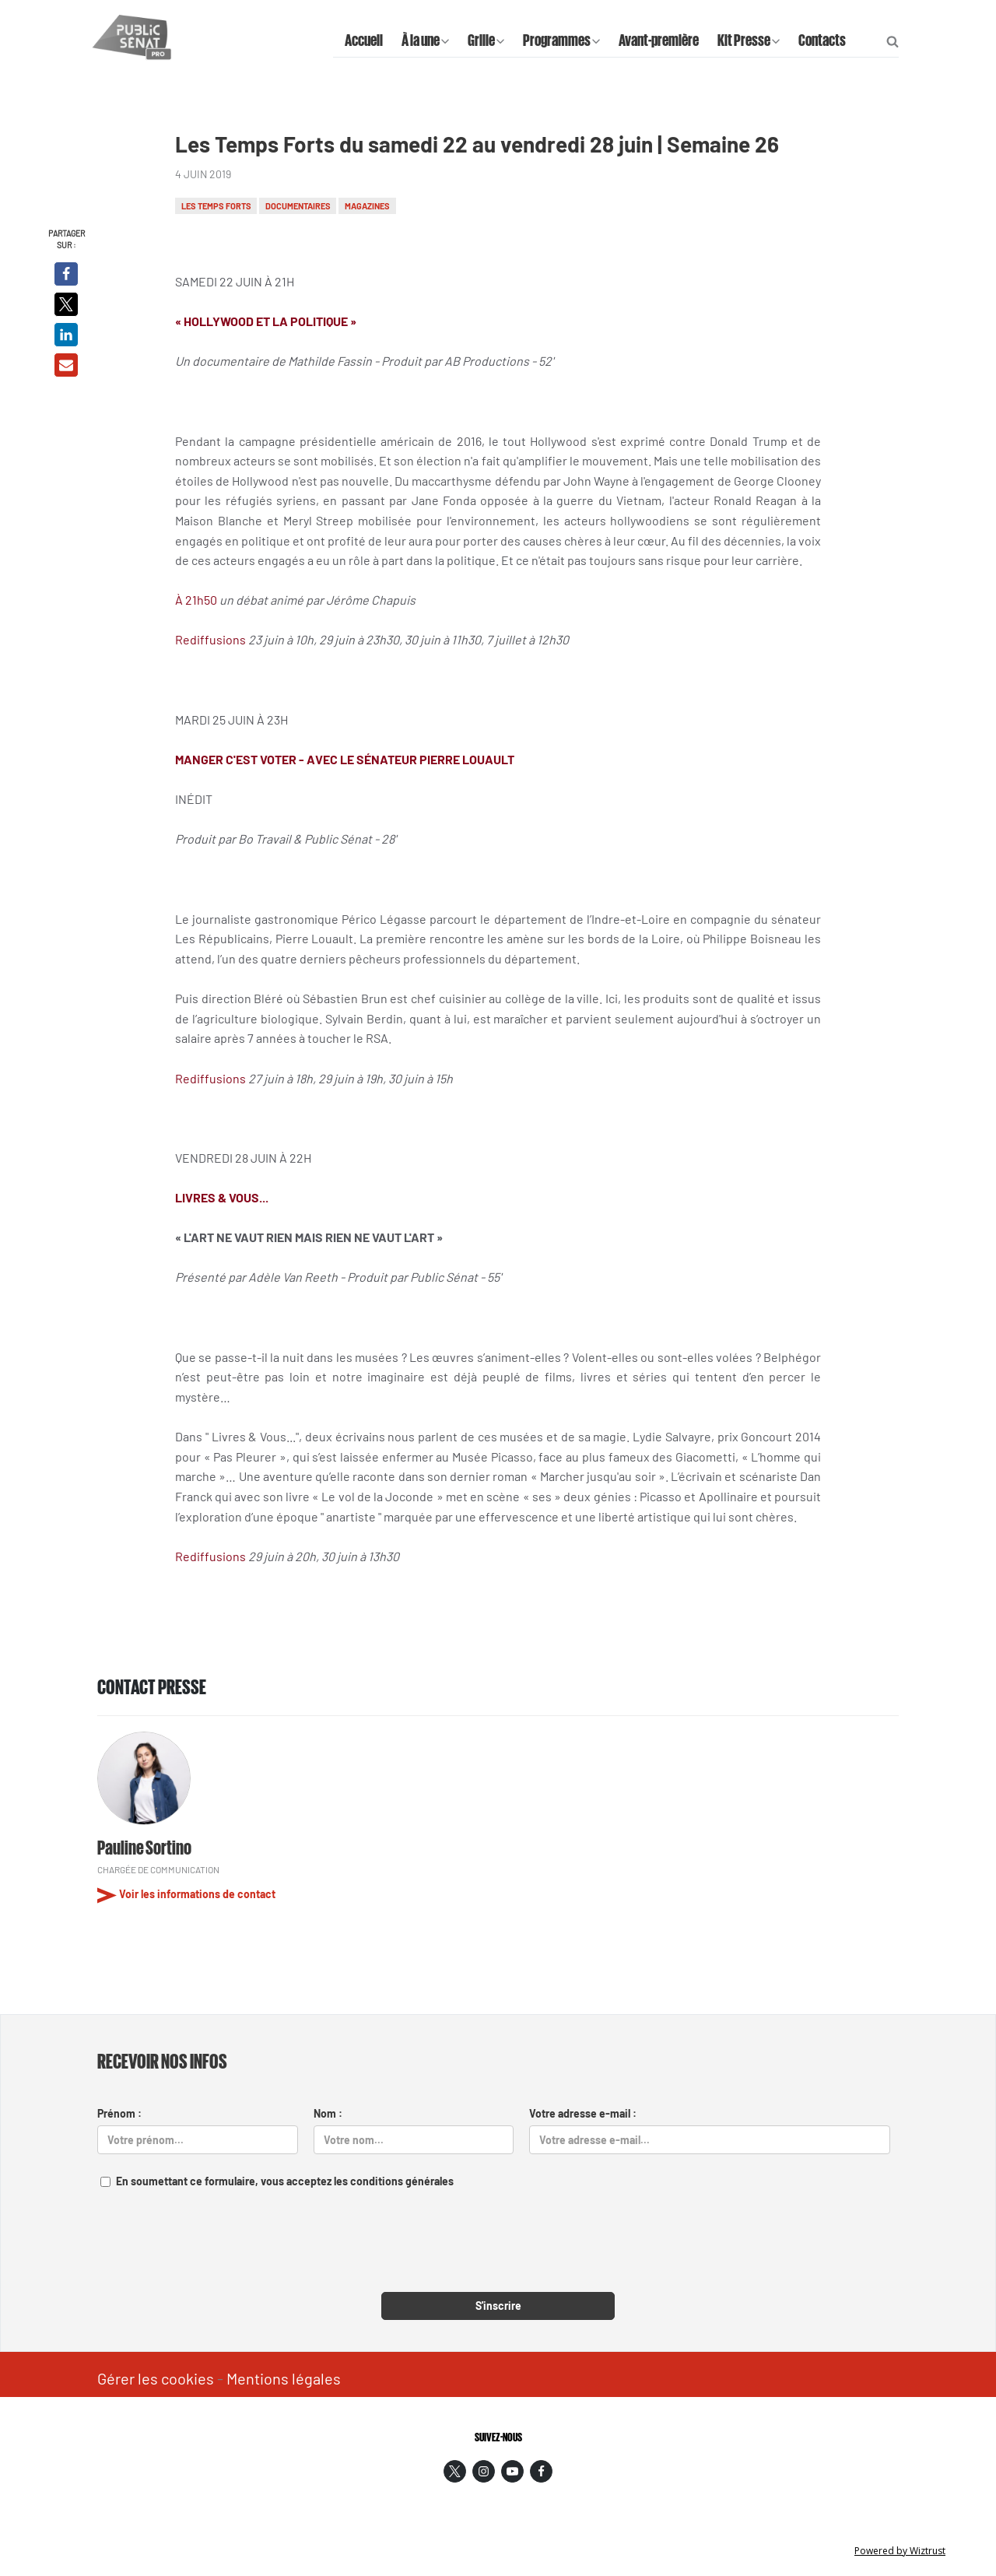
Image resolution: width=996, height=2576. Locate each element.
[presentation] (498, 2250)
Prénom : (119, 2113)
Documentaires (298, 206)
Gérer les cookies (155, 2378)
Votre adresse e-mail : (583, 2113)
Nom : (328, 2113)
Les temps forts (216, 206)
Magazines (367, 206)
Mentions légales (283, 2378)
